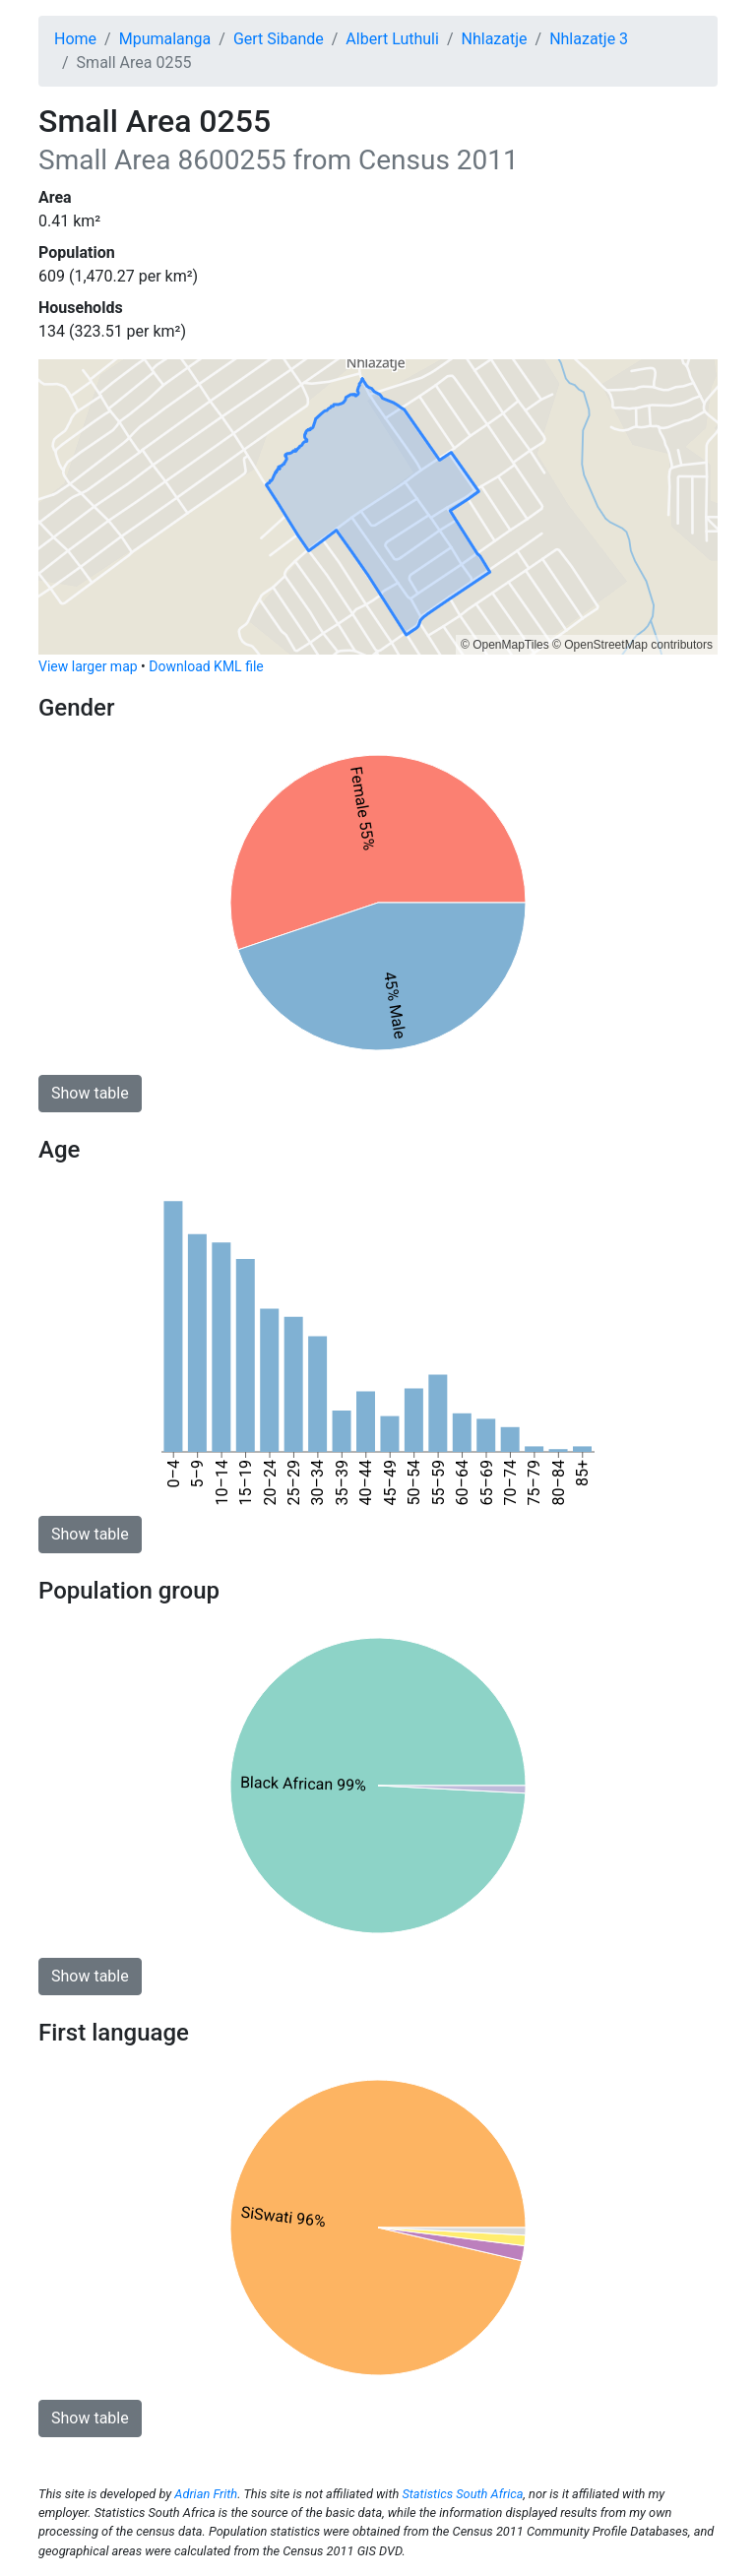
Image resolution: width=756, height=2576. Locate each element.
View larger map (88, 666)
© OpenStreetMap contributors (632, 645)
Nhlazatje (495, 39)
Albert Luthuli (392, 39)
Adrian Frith (205, 2493)
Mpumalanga (165, 39)
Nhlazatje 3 (588, 39)
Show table (90, 1093)
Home (75, 39)
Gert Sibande (278, 39)
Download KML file (206, 666)
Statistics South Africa (462, 2493)
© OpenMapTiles (505, 645)
